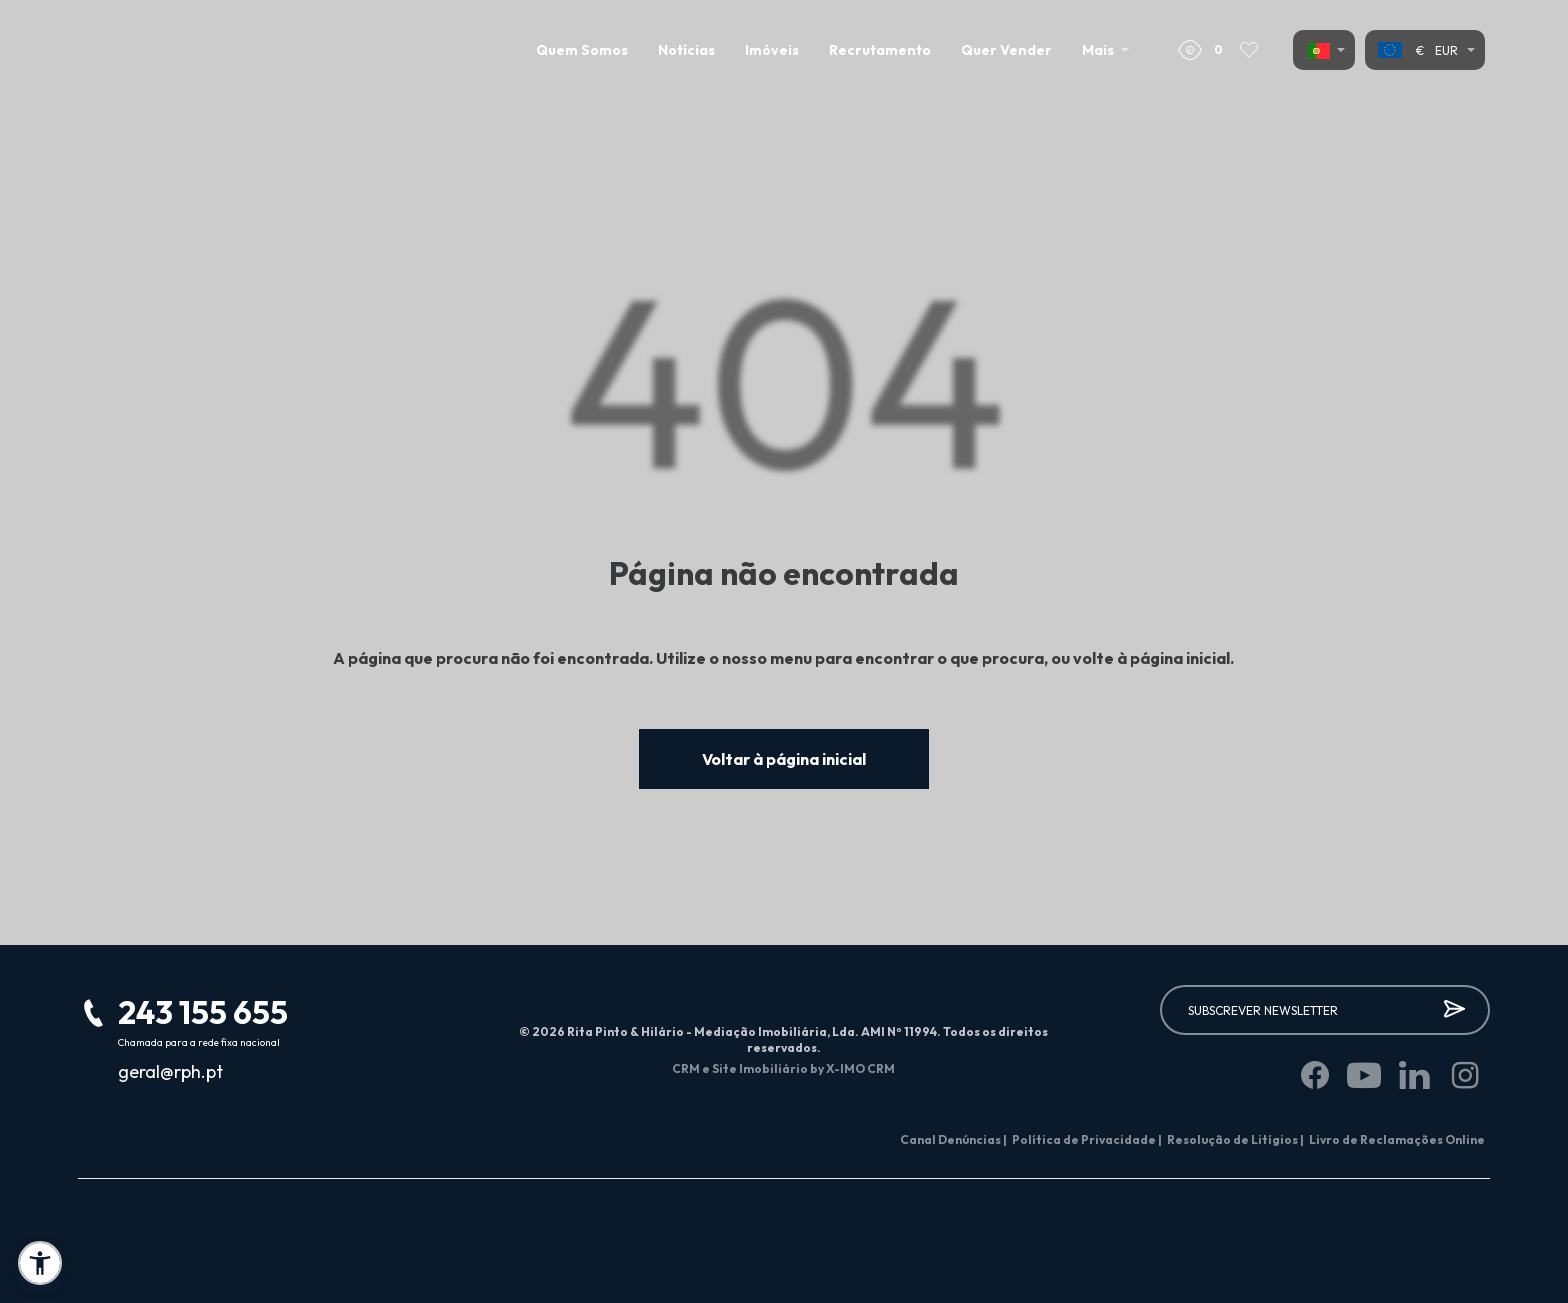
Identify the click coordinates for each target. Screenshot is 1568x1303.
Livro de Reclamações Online (1397, 1139)
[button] (40, 1263)
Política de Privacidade (1087, 1139)
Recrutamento (880, 50)
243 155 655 (203, 1012)
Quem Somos (582, 50)
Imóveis (772, 50)
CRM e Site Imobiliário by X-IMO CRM (783, 1068)
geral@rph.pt (170, 1072)
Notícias (686, 50)
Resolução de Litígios (1235, 1139)
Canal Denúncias (953, 1139)
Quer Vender (1006, 50)
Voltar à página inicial (784, 759)
